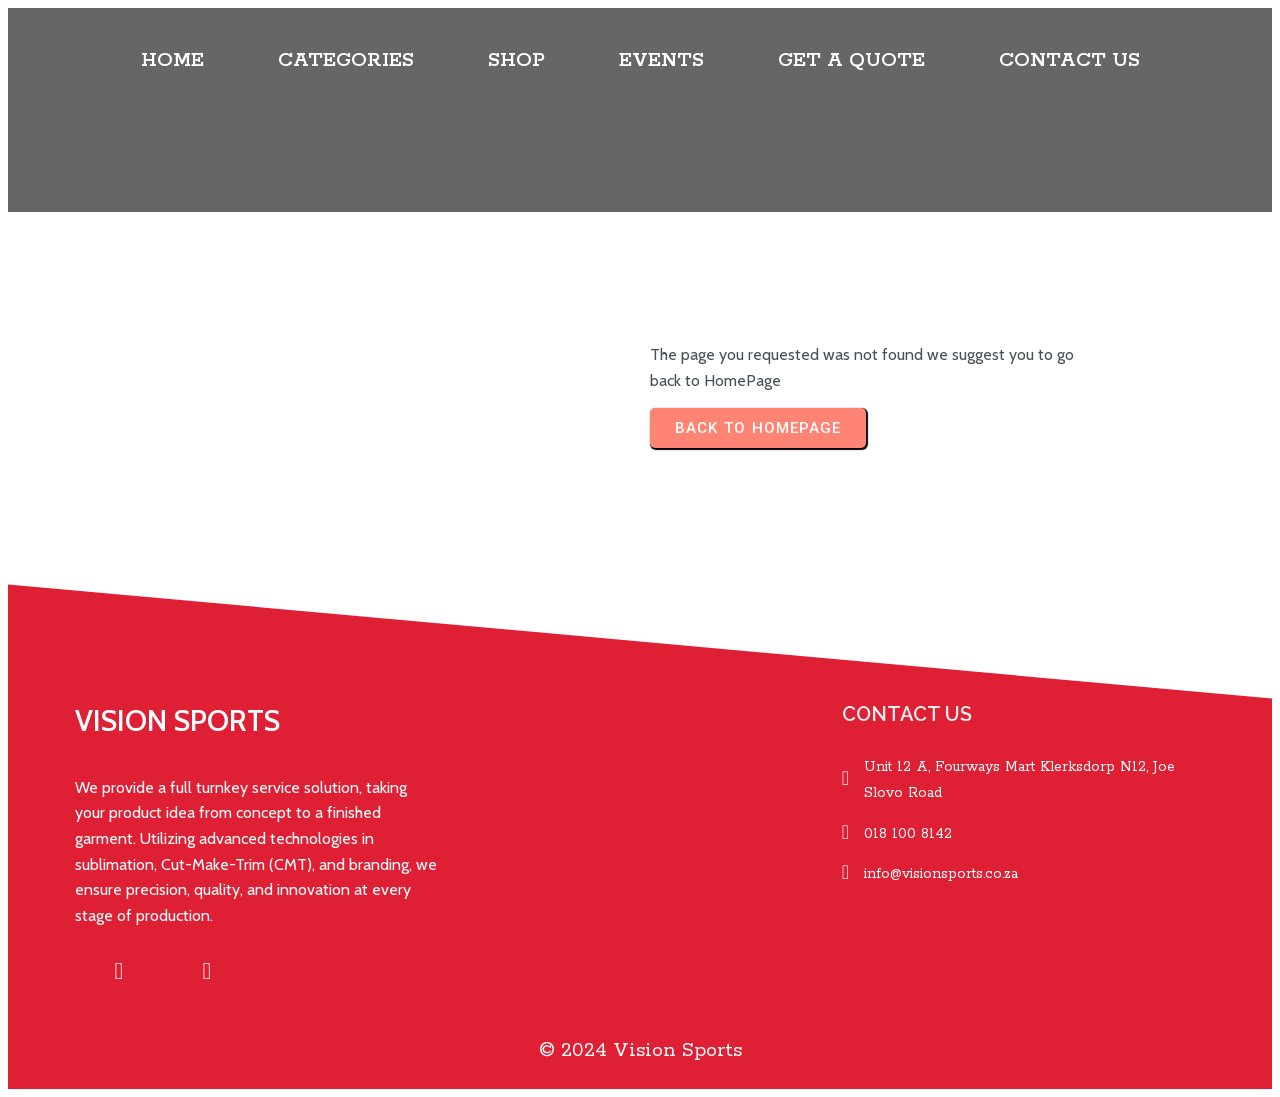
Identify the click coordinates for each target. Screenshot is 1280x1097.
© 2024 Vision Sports (640, 1050)
